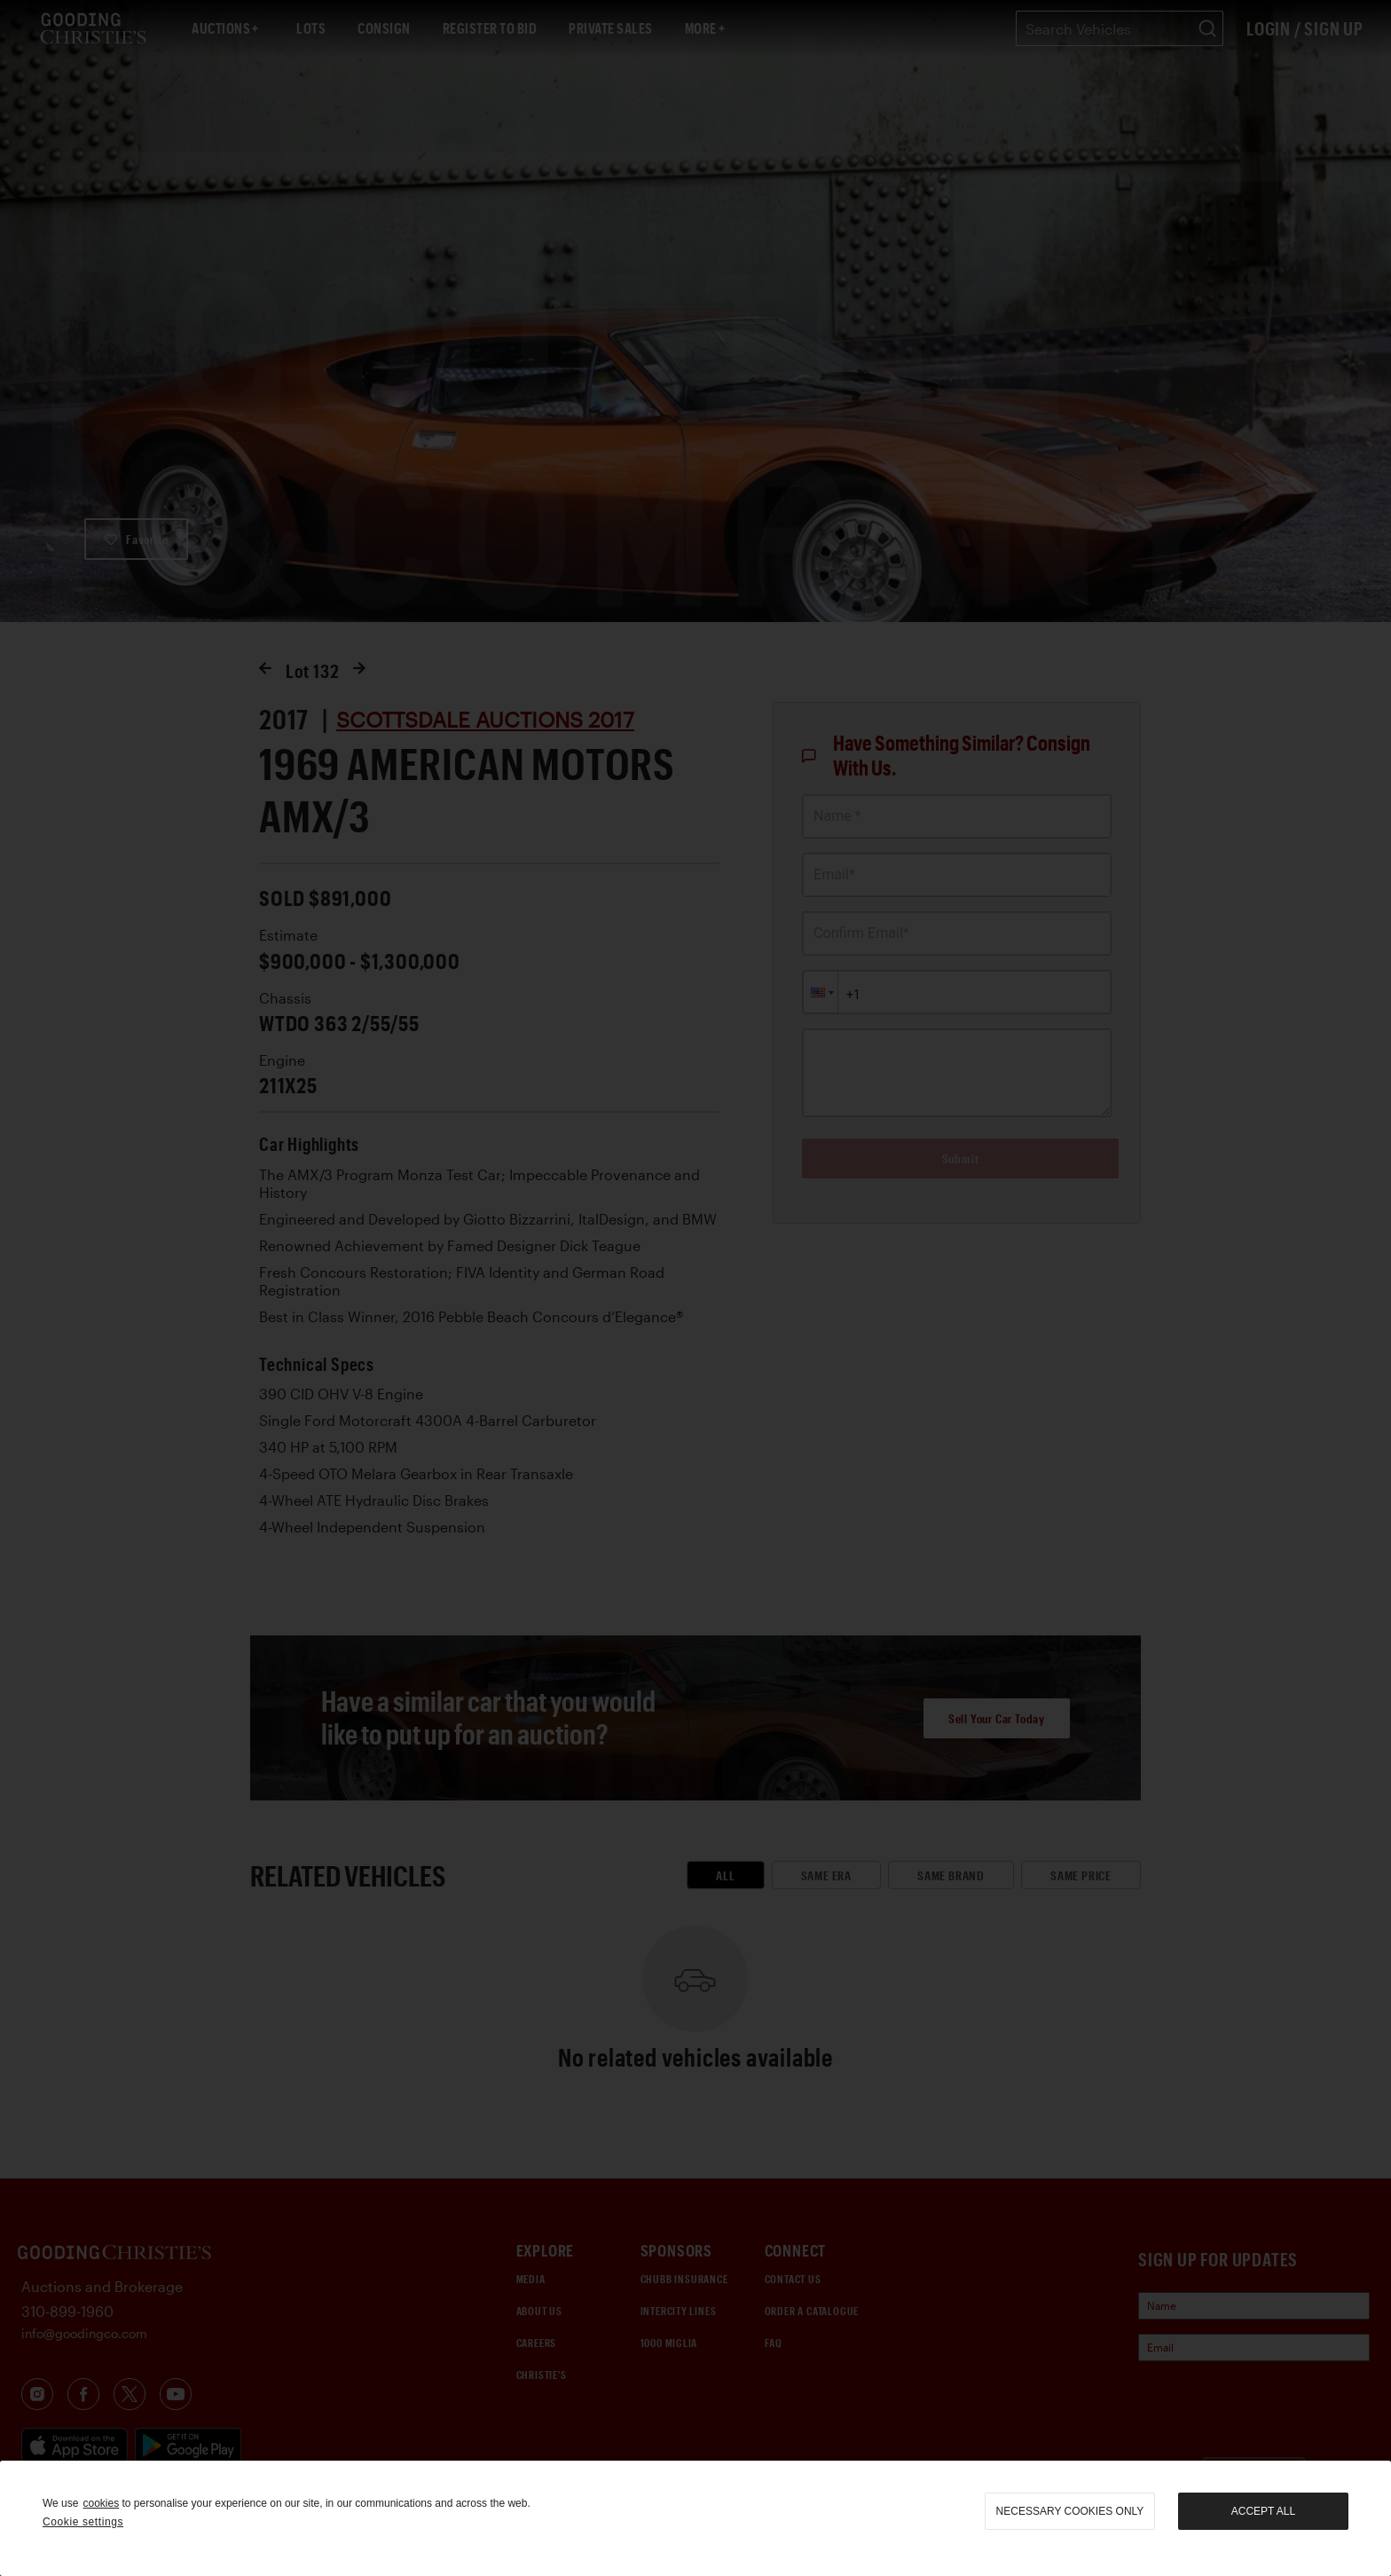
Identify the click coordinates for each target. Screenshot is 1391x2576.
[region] (695, 2518)
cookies (101, 2503)
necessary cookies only (1070, 2511)
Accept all (1263, 2511)
